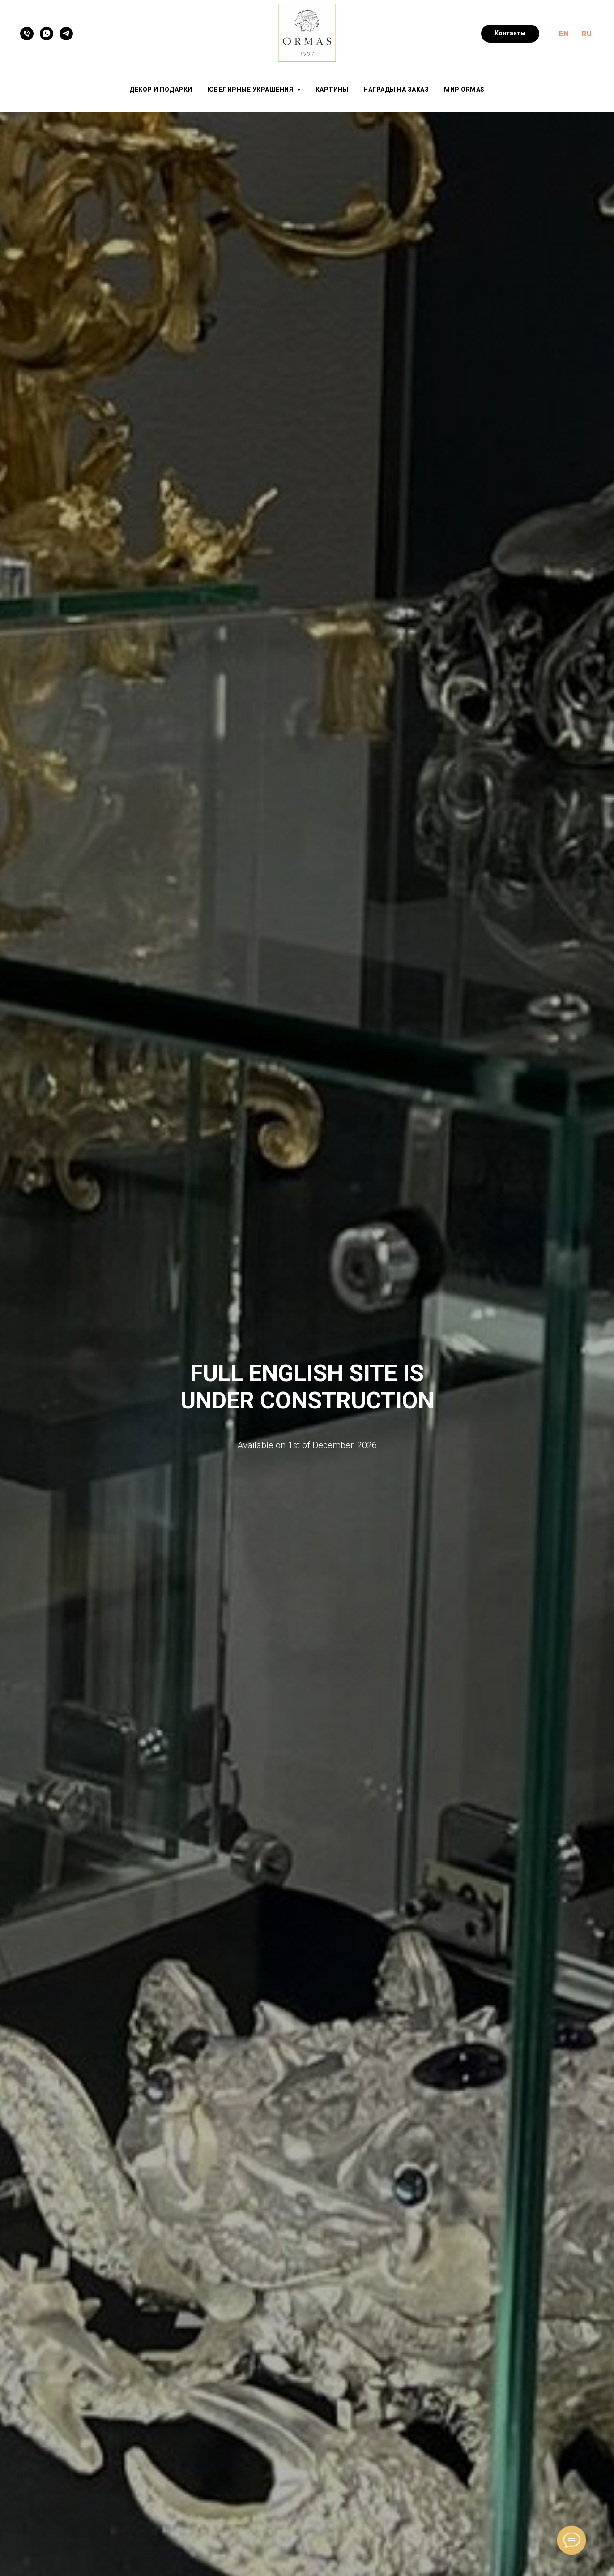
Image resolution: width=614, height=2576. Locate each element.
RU (587, 34)
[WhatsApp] (46, 33)
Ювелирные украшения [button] (251, 89)
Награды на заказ (396, 89)
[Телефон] (27, 33)
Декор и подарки (160, 89)
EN (563, 34)
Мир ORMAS (464, 89)
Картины (332, 89)
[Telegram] (66, 33)
